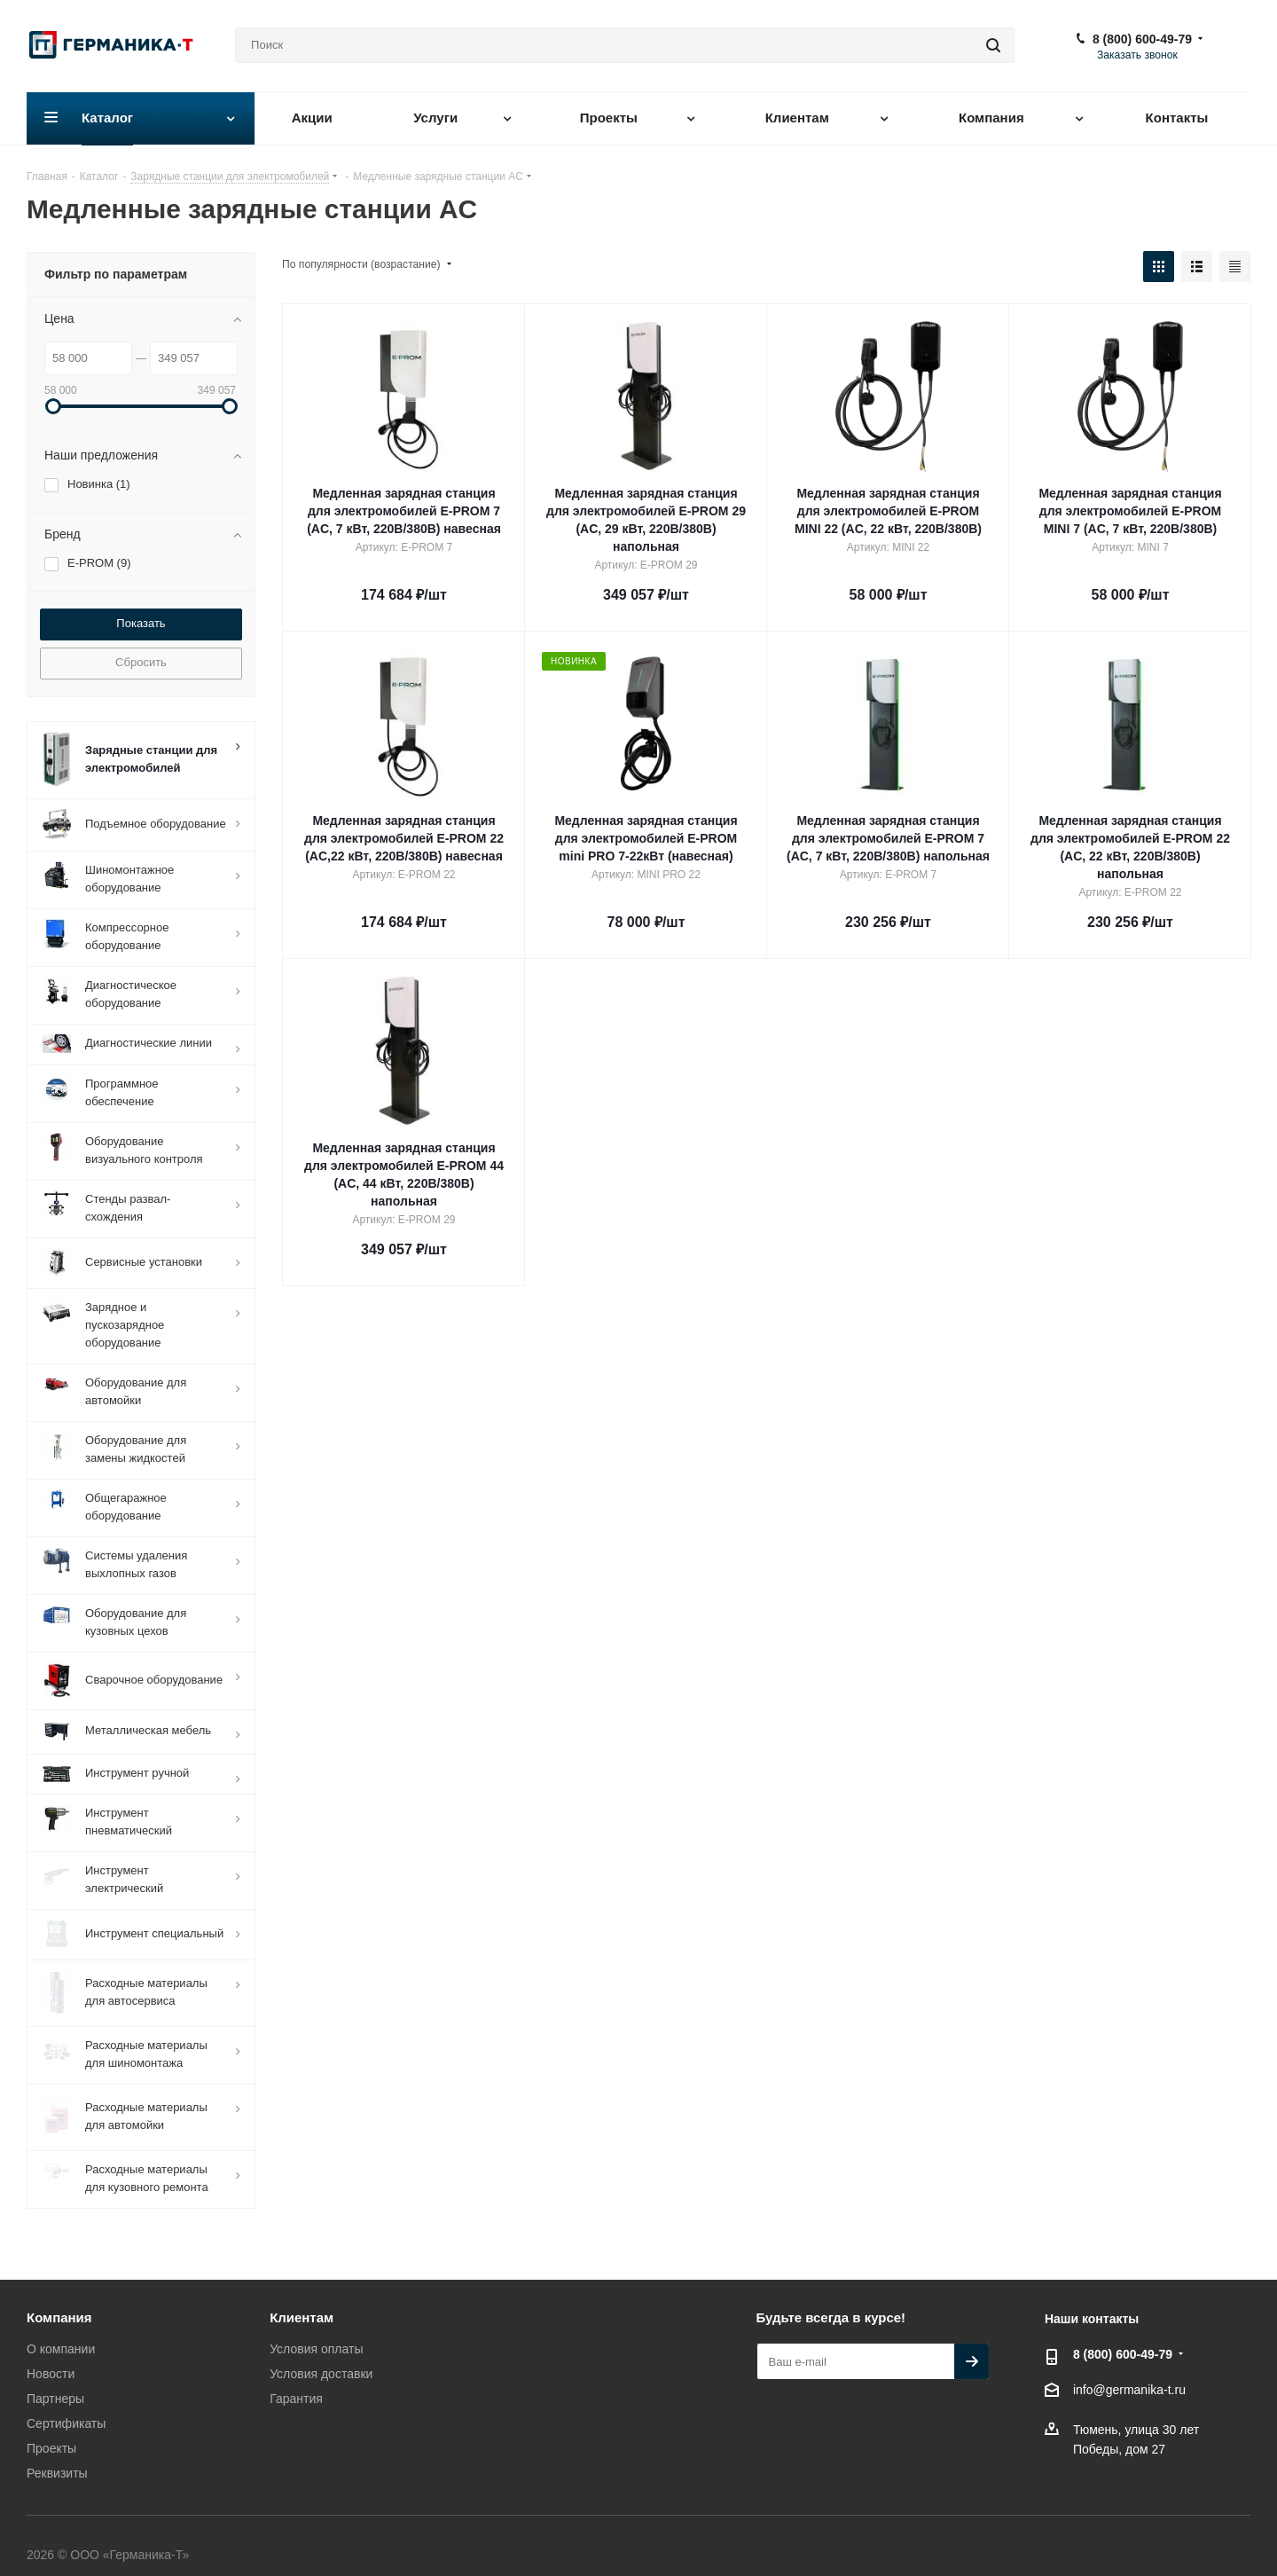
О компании (61, 2331)
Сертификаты (66, 2406)
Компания (59, 2299)
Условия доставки (321, 2356)
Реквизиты (57, 2455)
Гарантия (296, 2381)
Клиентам (301, 2299)
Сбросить (141, 662)
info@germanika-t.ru (1129, 2373)
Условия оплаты (316, 2331)
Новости (50, 2356)
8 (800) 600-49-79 (1142, 39)
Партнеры (55, 2381)
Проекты (51, 2430)
